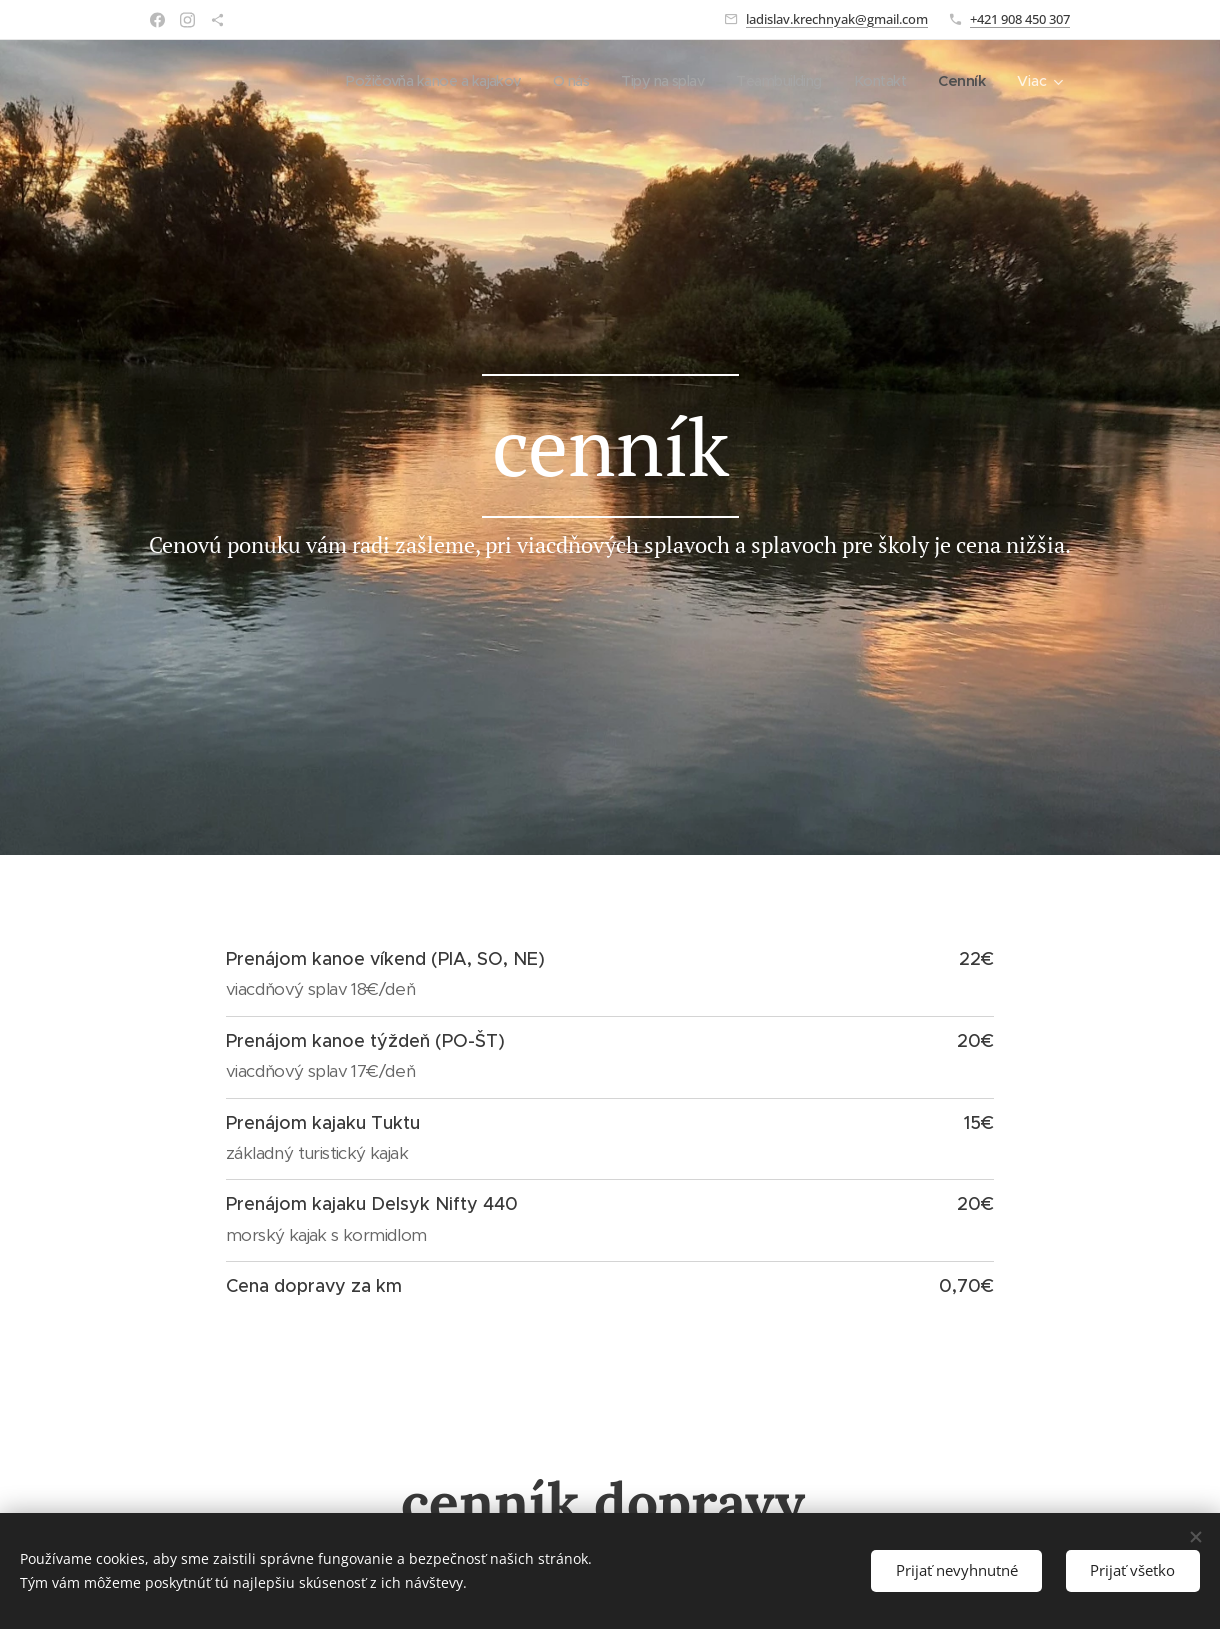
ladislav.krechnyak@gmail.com (837, 19)
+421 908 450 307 (1020, 19)
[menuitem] (409, 81)
